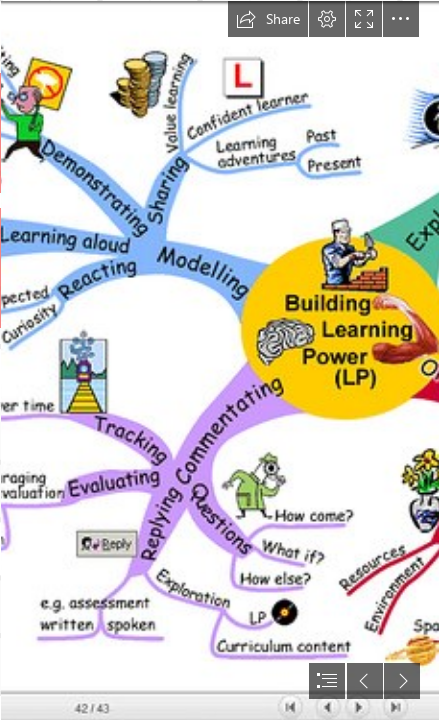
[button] (268, 19)
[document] (219, 360)
